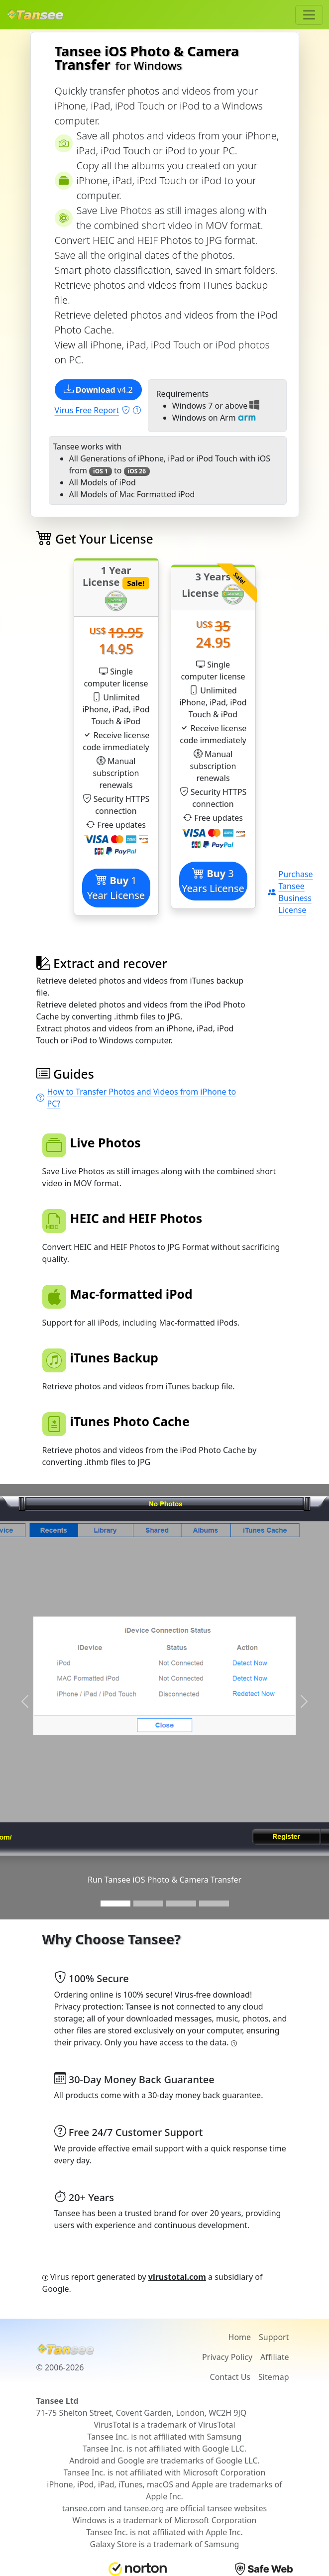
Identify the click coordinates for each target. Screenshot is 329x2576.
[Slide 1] (115, 1903)
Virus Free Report (98, 410)
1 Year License (116, 887)
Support (274, 2337)
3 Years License (213, 881)
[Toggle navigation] (309, 15)
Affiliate (274, 2357)
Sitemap (273, 2376)
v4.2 (98, 389)
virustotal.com (177, 2276)
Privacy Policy (227, 2357)
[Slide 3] (181, 1903)
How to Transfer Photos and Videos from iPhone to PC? (136, 1097)
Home (239, 2337)
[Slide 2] (148, 1903)
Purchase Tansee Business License (290, 892)
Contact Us (230, 2376)
